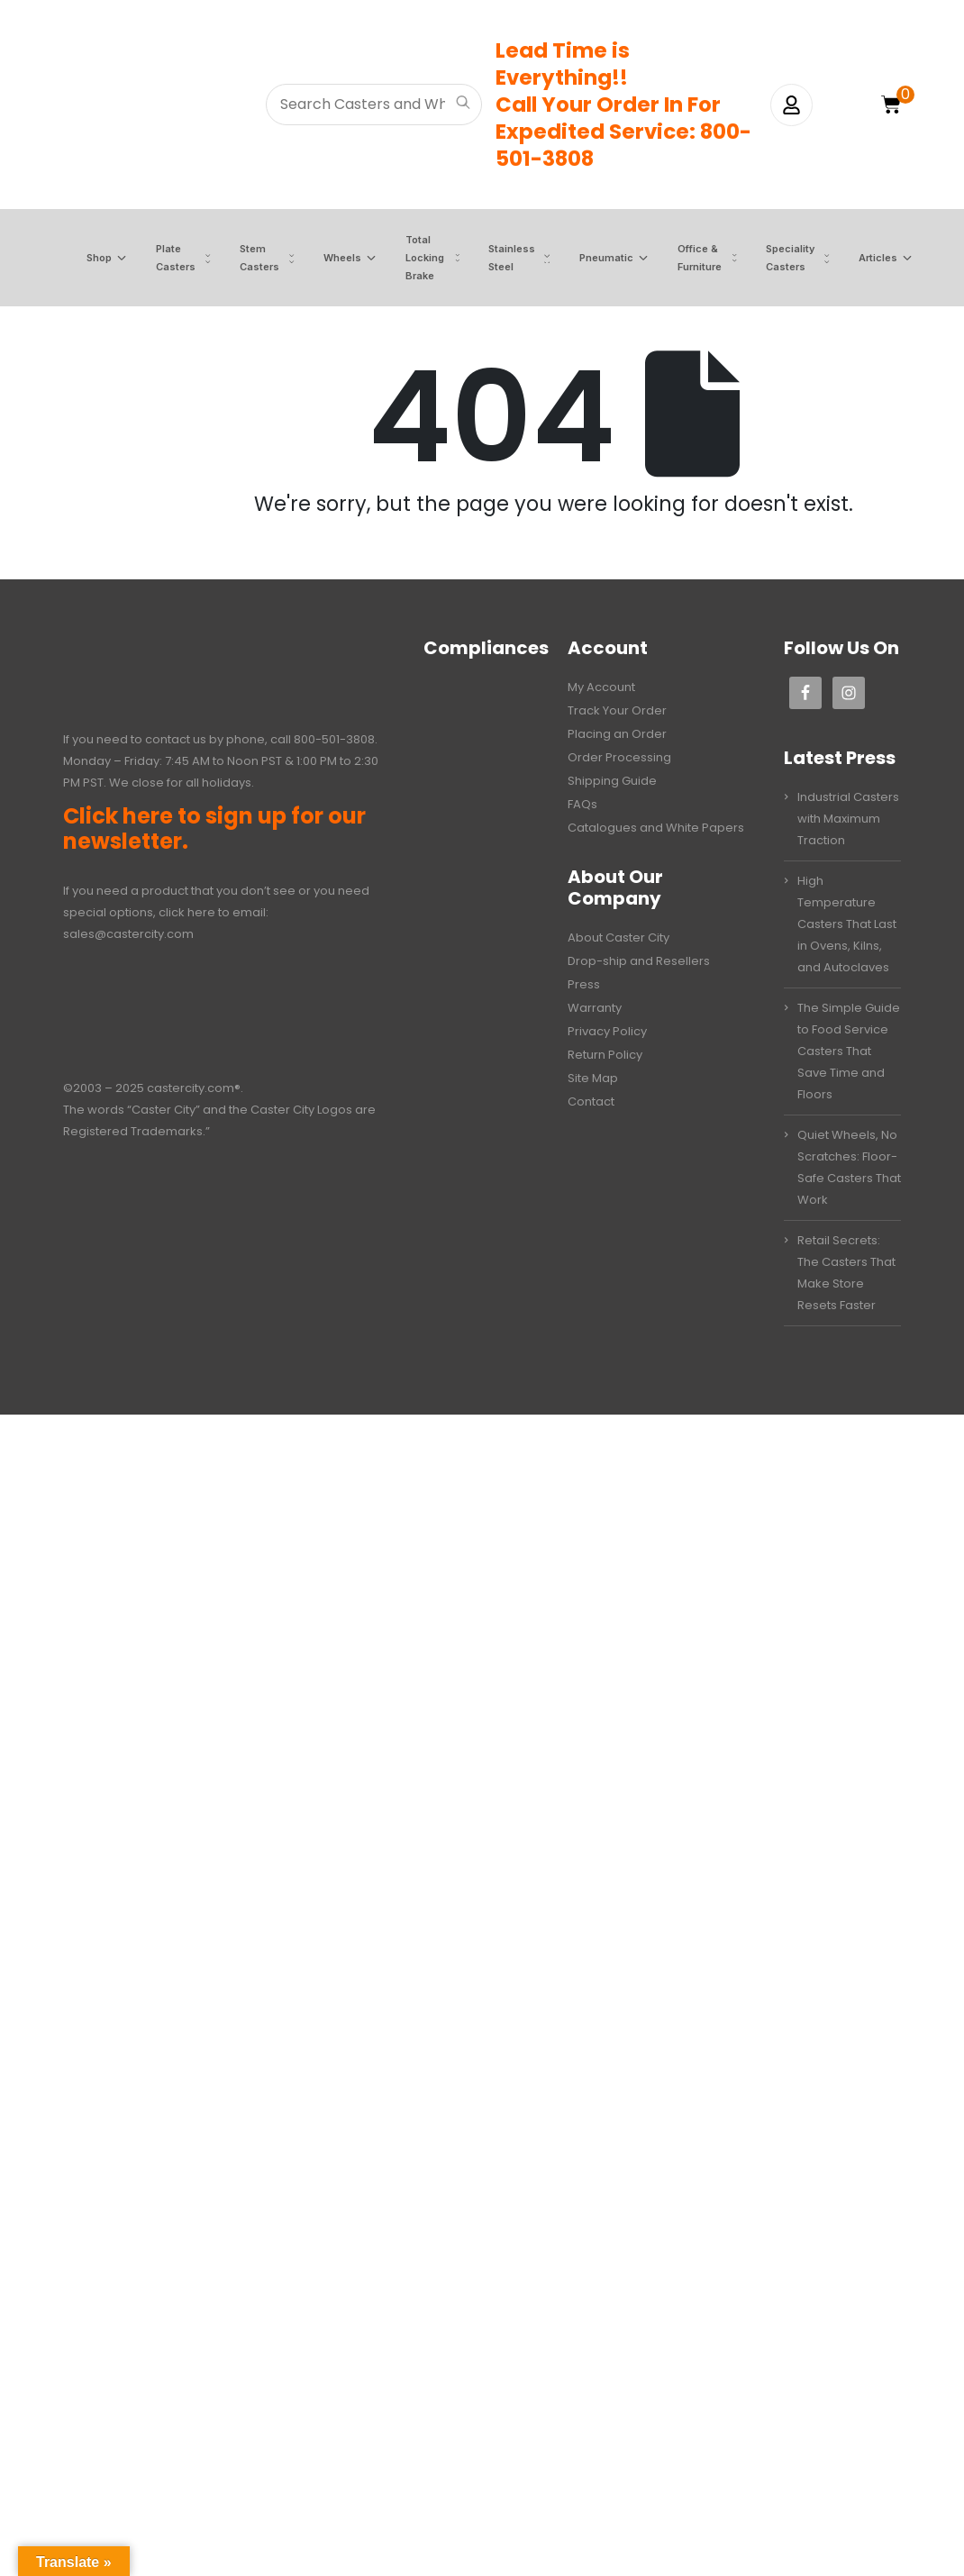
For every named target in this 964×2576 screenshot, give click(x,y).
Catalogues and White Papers (656, 827)
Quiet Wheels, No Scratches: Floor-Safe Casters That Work (849, 1167)
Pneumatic (594, 258)
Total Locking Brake (413, 257)
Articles (866, 258)
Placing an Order (617, 733)
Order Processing (619, 757)
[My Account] (791, 105)
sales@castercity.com (128, 933)
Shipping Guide (612, 780)
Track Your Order (617, 710)
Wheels (330, 258)
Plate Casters (164, 257)
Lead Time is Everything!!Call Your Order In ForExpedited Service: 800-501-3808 (623, 104)
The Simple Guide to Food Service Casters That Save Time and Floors (848, 1051)
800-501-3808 (334, 739)
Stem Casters (247, 257)
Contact (591, 1101)
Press (584, 984)
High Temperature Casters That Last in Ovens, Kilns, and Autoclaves (846, 924)
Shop (87, 258)
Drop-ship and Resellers (639, 960)
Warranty (595, 1007)
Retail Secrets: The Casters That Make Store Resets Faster (846, 1273)
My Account (601, 687)
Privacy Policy (607, 1031)
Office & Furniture (688, 257)
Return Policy (605, 1054)
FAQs (582, 804)
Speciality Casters (778, 257)
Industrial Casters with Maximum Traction (848, 818)
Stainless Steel (500, 257)
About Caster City (618, 937)
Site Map (593, 1078)
